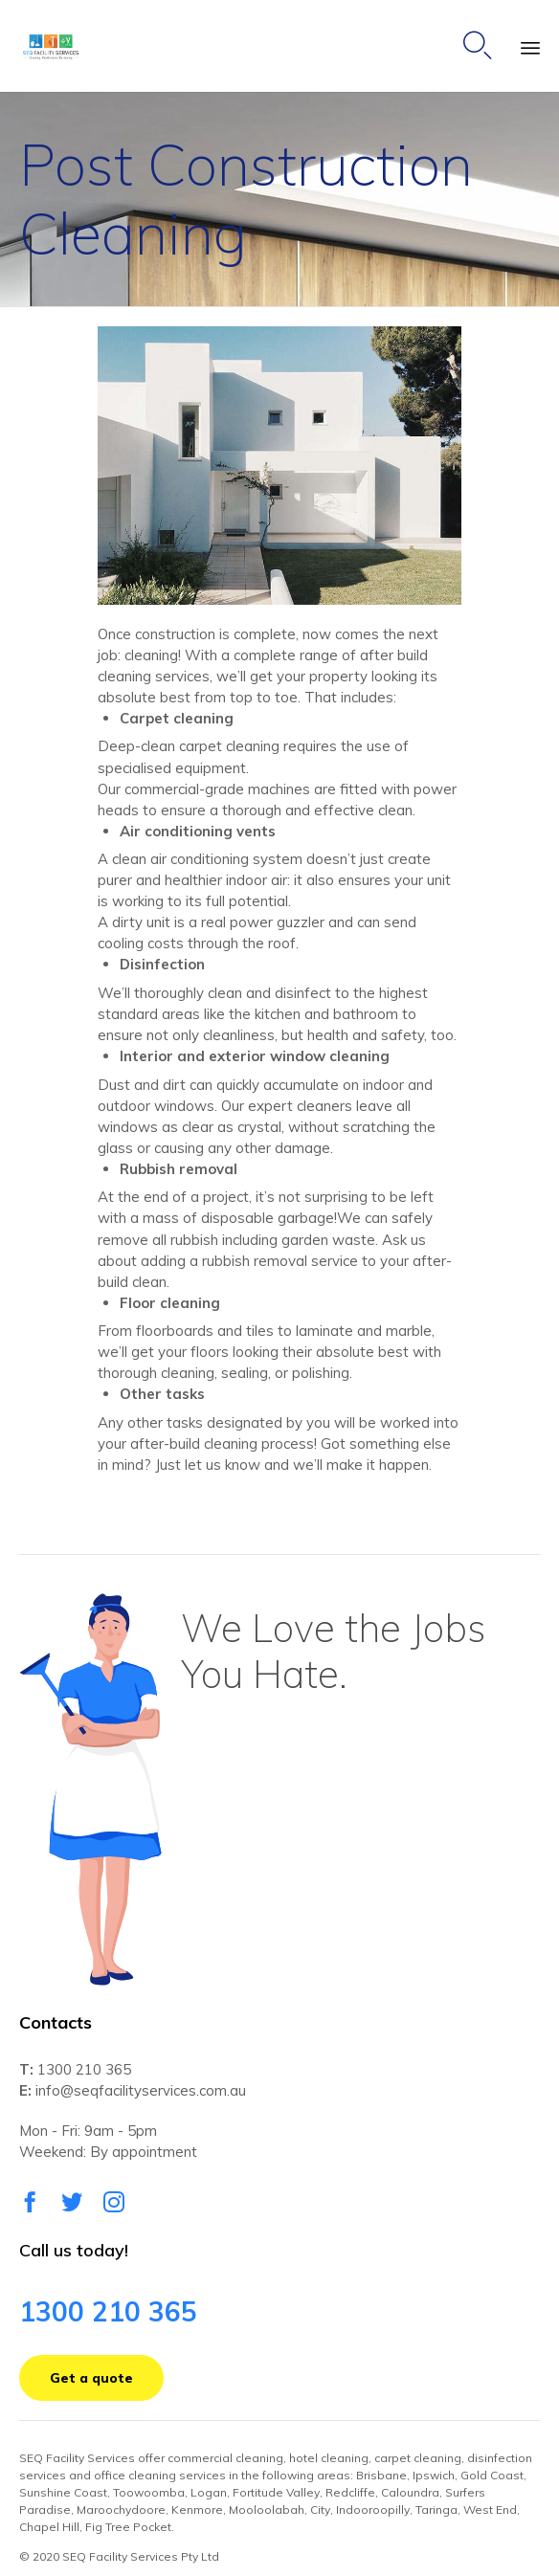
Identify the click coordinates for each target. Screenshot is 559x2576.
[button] (279, 465)
